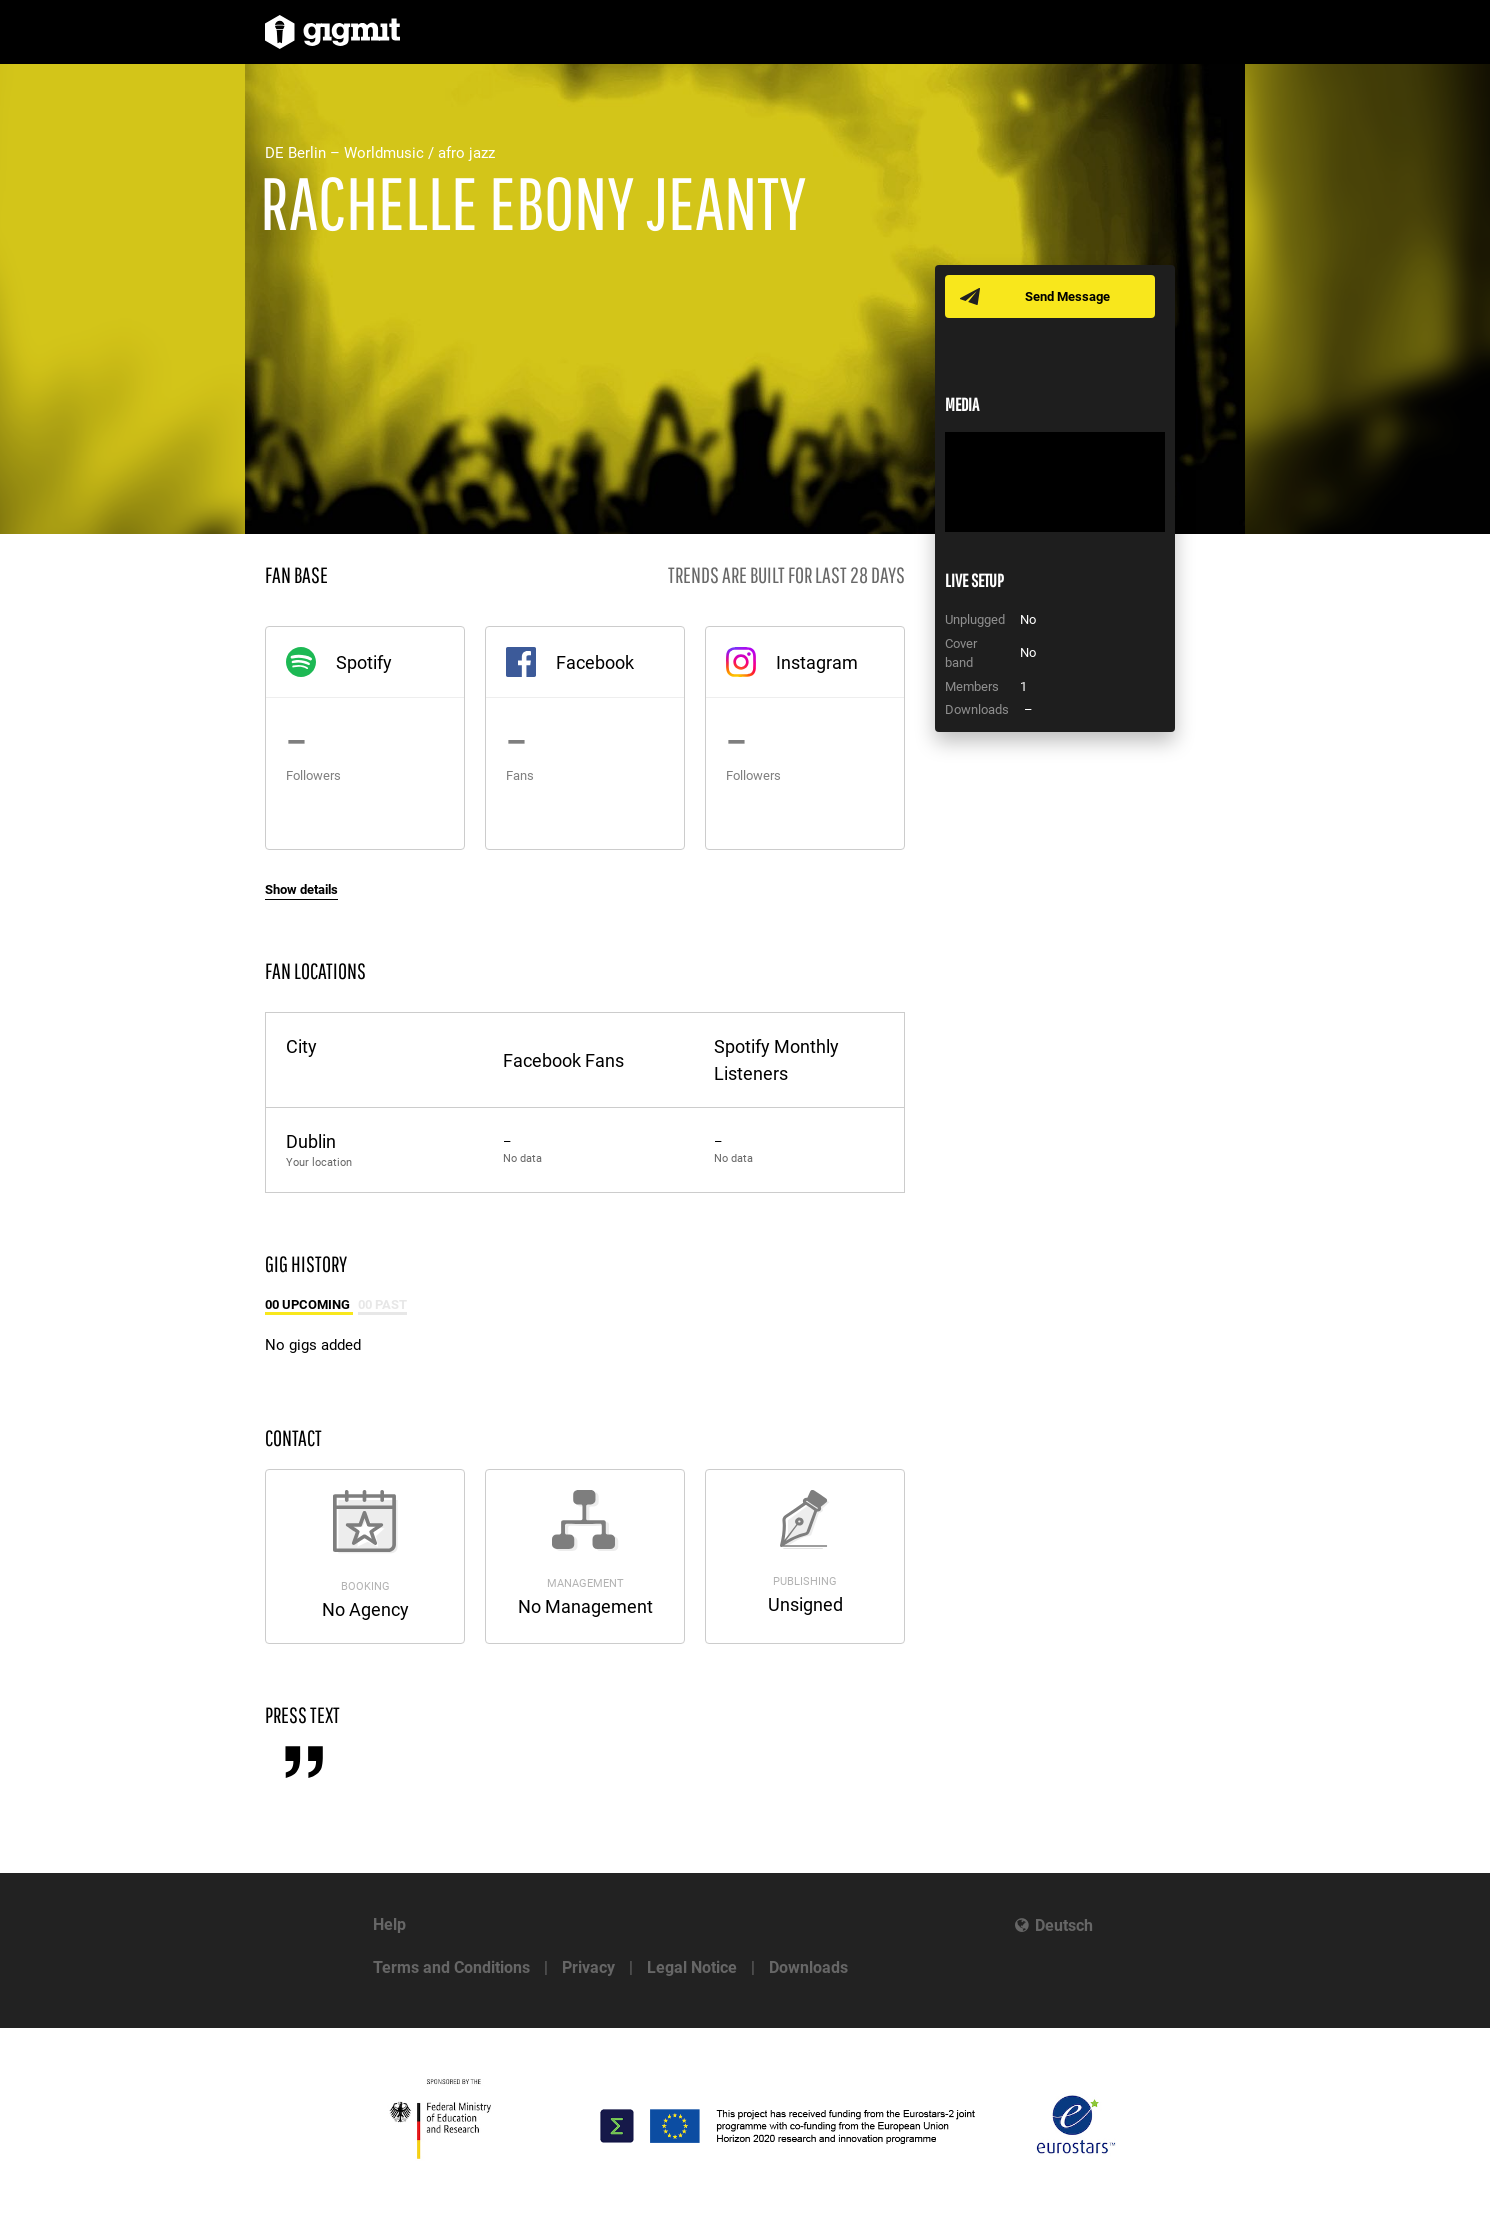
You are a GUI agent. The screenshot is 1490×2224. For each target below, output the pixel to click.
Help (389, 1924)
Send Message (1067, 296)
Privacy (588, 1967)
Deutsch (1064, 1925)
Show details (301, 889)
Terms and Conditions (451, 1967)
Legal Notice (692, 1967)
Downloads (808, 1967)
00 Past (382, 1304)
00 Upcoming (309, 1304)
